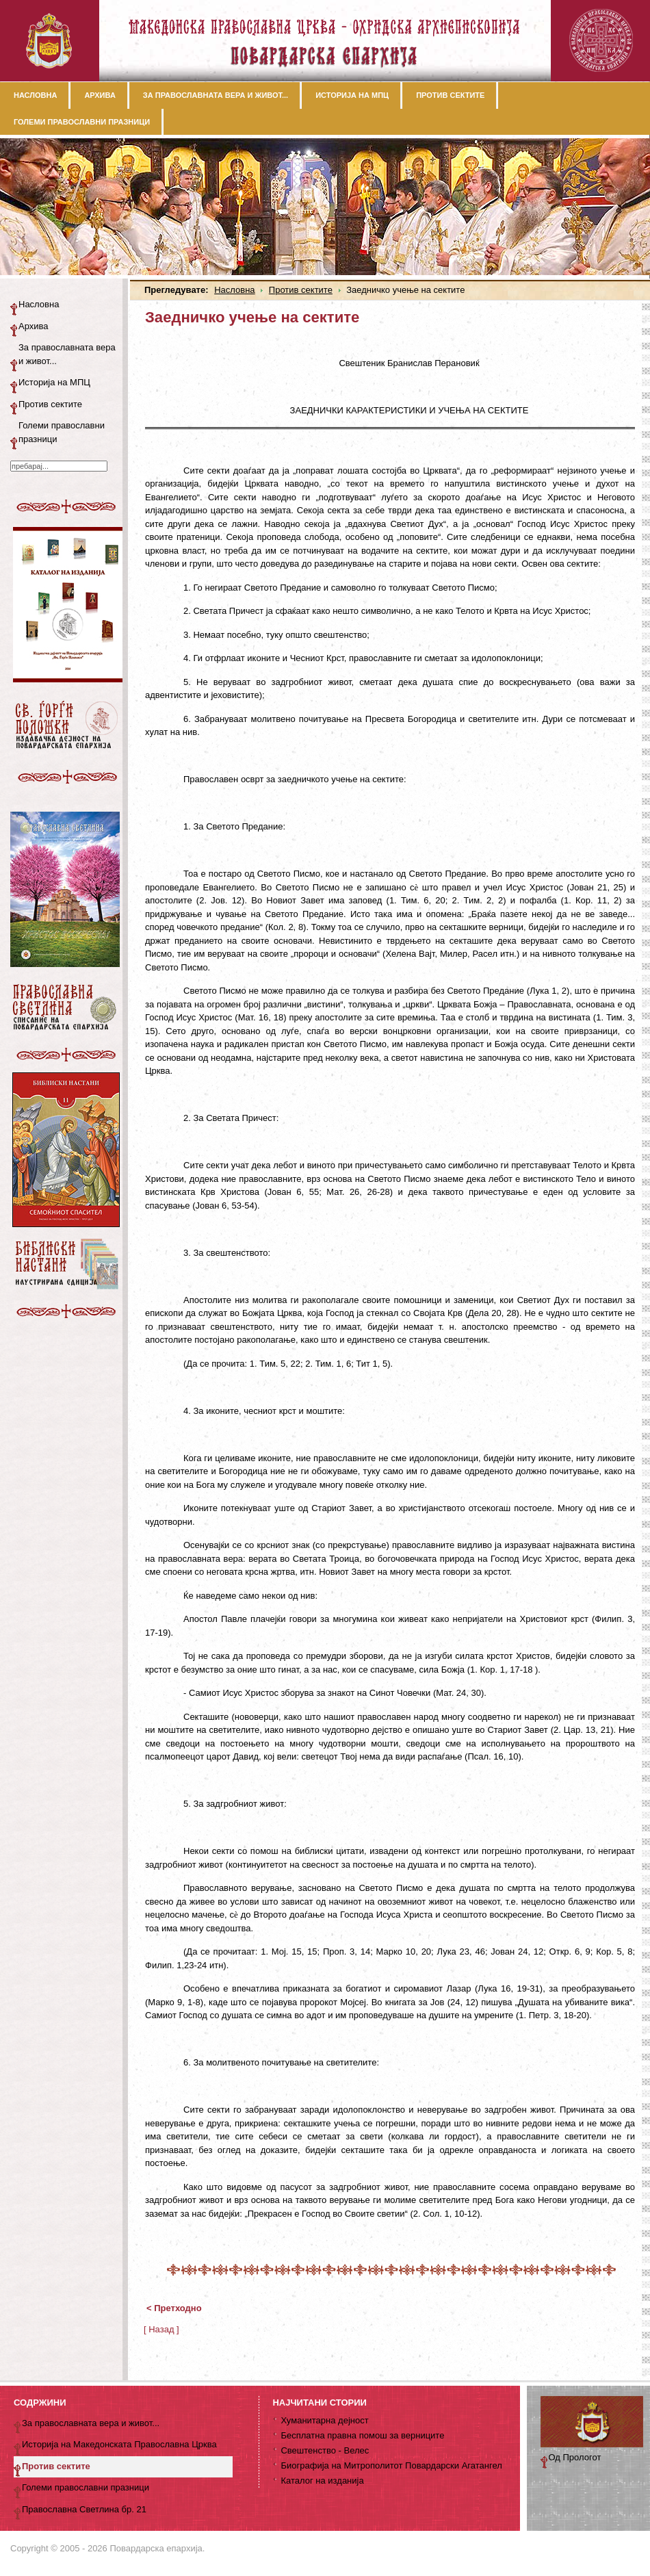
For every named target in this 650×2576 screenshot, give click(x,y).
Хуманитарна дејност (324, 2420)
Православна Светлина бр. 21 (84, 2509)
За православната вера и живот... (67, 354)
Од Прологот (575, 2457)
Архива (33, 326)
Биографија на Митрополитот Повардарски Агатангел (391, 2465)
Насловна (234, 290)
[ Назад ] (161, 2329)
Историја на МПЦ (54, 382)
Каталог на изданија (322, 2480)
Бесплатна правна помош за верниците (362, 2435)
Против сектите (301, 290)
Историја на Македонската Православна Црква (119, 2444)
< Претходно (174, 2308)
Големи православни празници (61, 432)
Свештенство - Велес (325, 2450)
